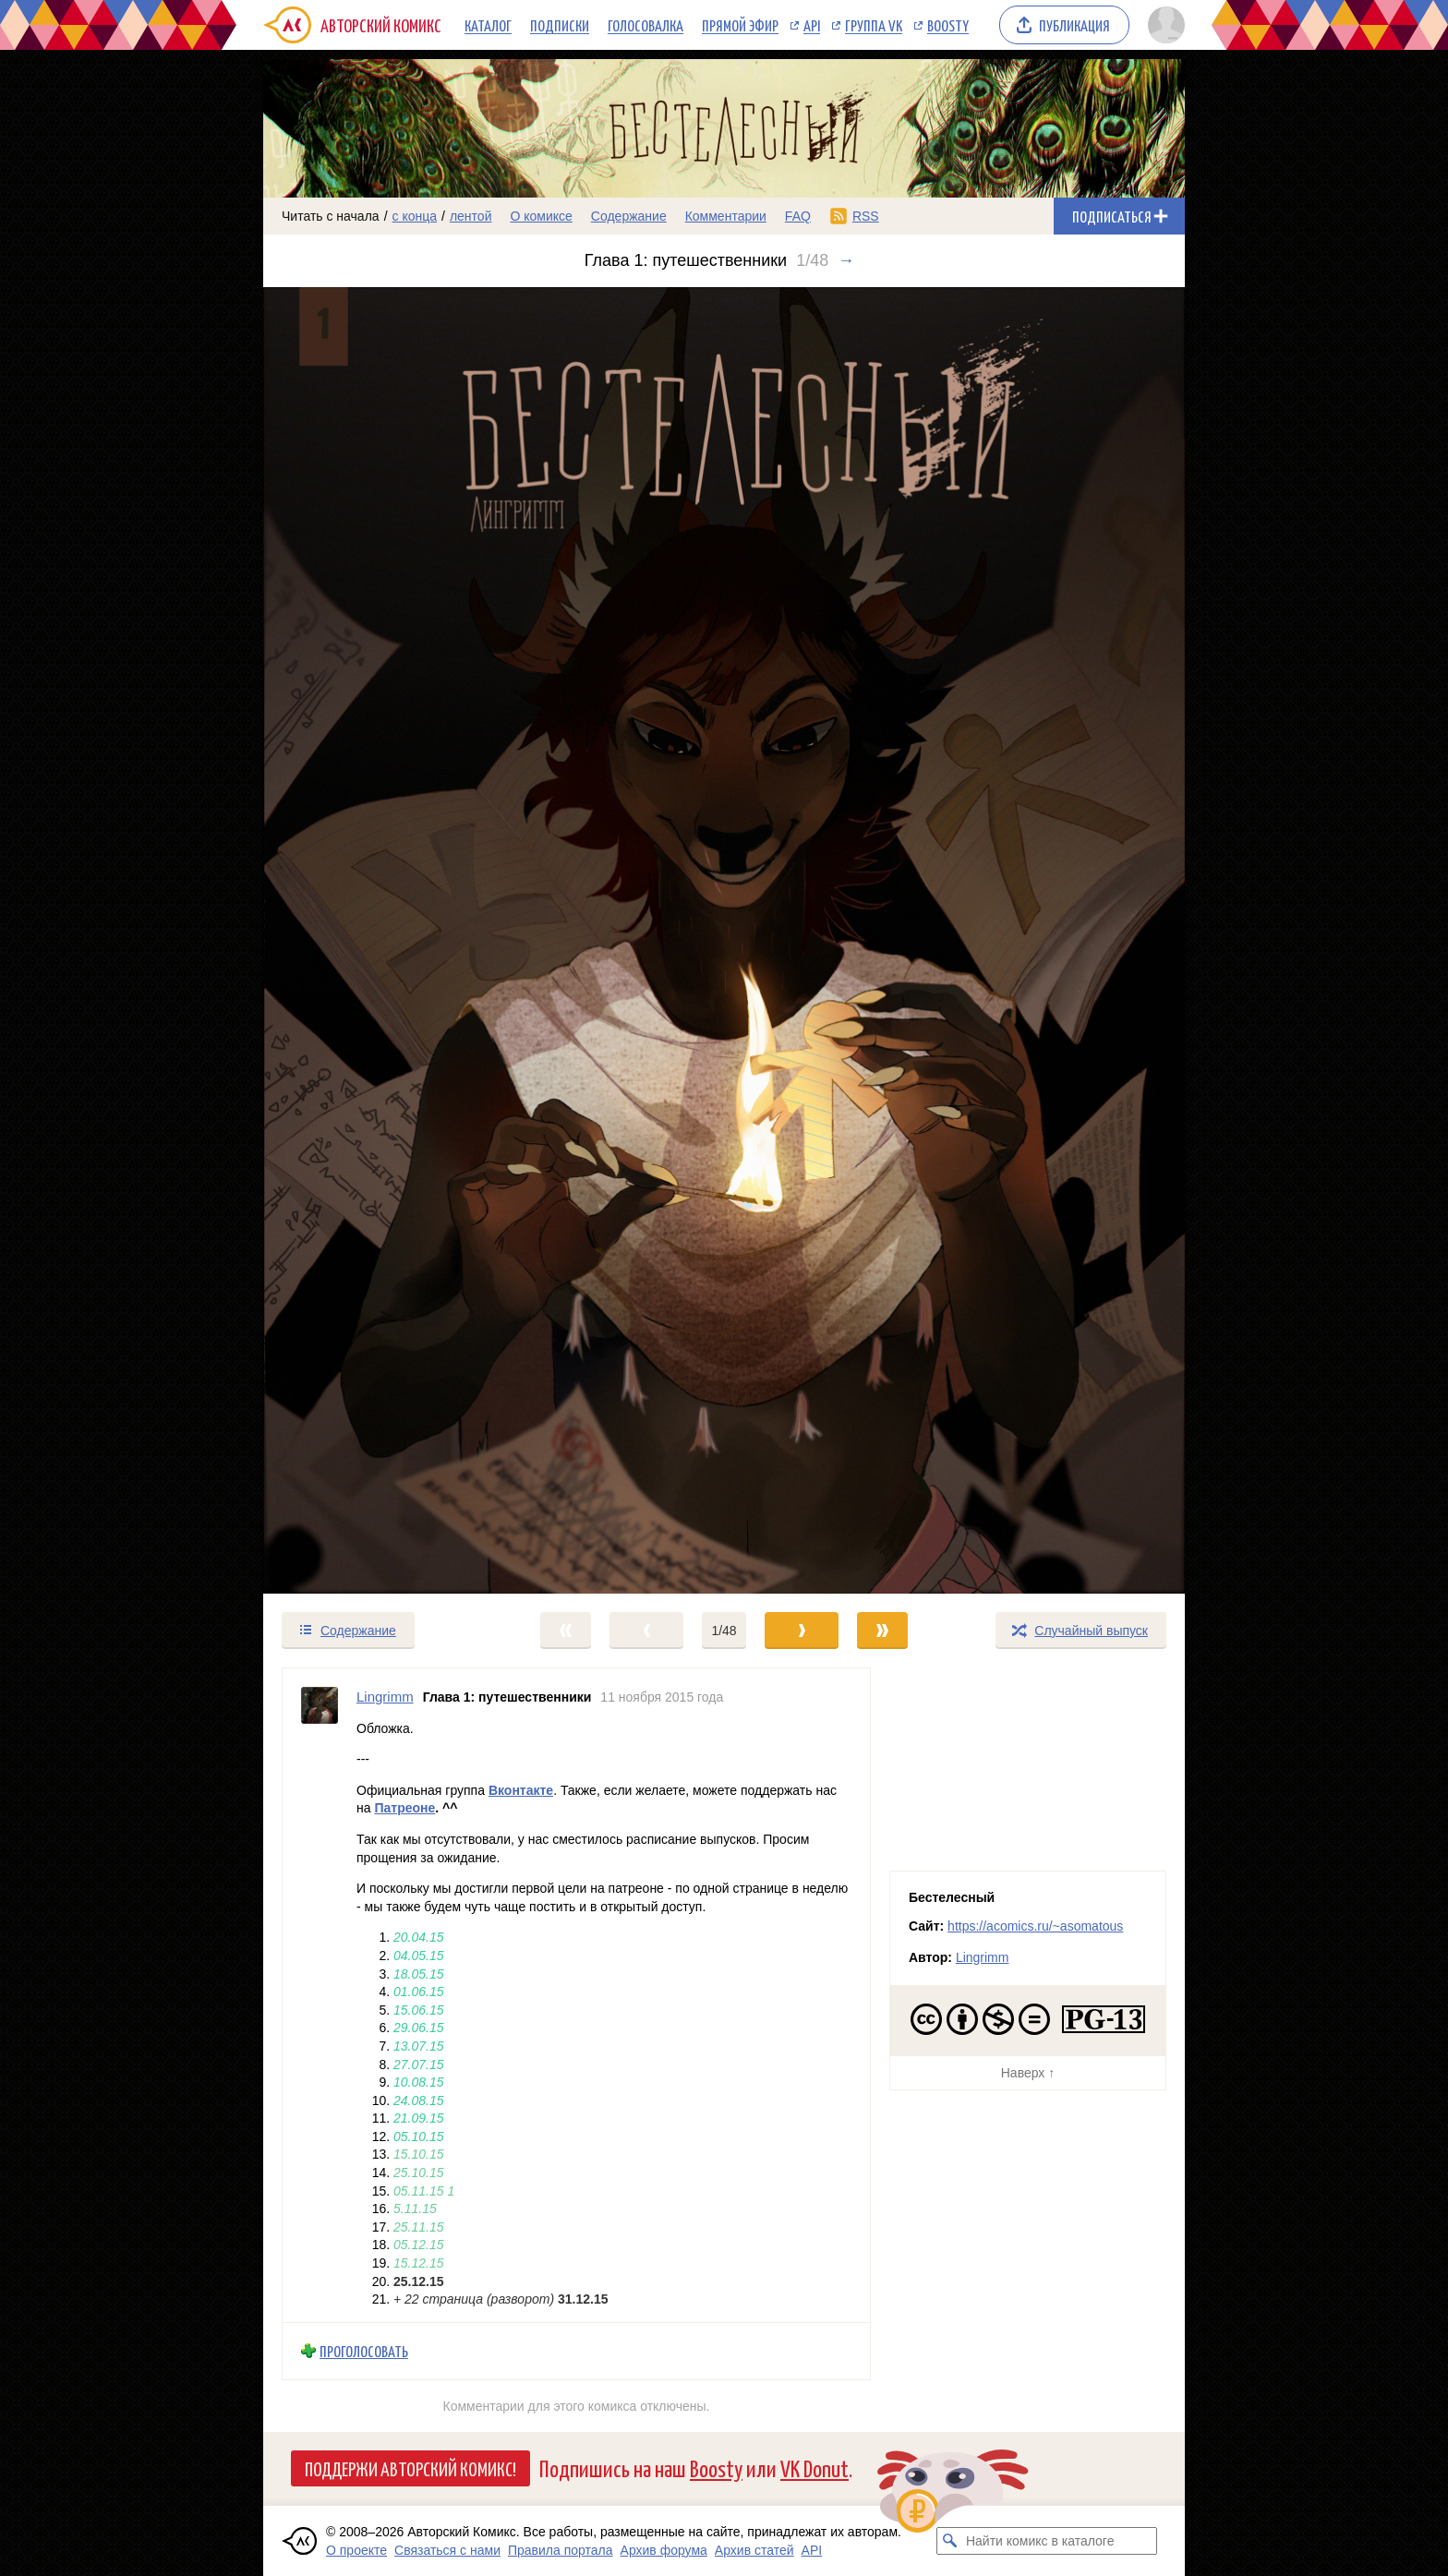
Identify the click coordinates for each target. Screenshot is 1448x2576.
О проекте (356, 2550)
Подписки (559, 25)
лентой (471, 216)
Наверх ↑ (1028, 2072)
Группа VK (873, 25)
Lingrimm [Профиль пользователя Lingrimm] (385, 1696)
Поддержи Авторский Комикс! (410, 2468)
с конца (415, 216)
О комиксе (541, 216)
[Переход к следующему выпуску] (724, 940)
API (811, 25)
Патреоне (404, 1807)
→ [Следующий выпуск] (846, 260)
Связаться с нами (447, 2550)
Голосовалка (645, 25)
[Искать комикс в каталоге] (950, 2541)
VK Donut (814, 2467)
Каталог (488, 25)
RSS (865, 216)
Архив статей (754, 2550)
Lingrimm (982, 1957)
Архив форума (664, 2550)
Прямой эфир (740, 25)
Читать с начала (331, 216)
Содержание (629, 216)
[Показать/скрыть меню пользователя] (1163, 25)
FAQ (798, 216)
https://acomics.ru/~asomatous (1035, 1926)
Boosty (948, 25)
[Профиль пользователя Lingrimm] (319, 1995)
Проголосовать (364, 2351)
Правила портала (560, 2550)
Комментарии (725, 216)
